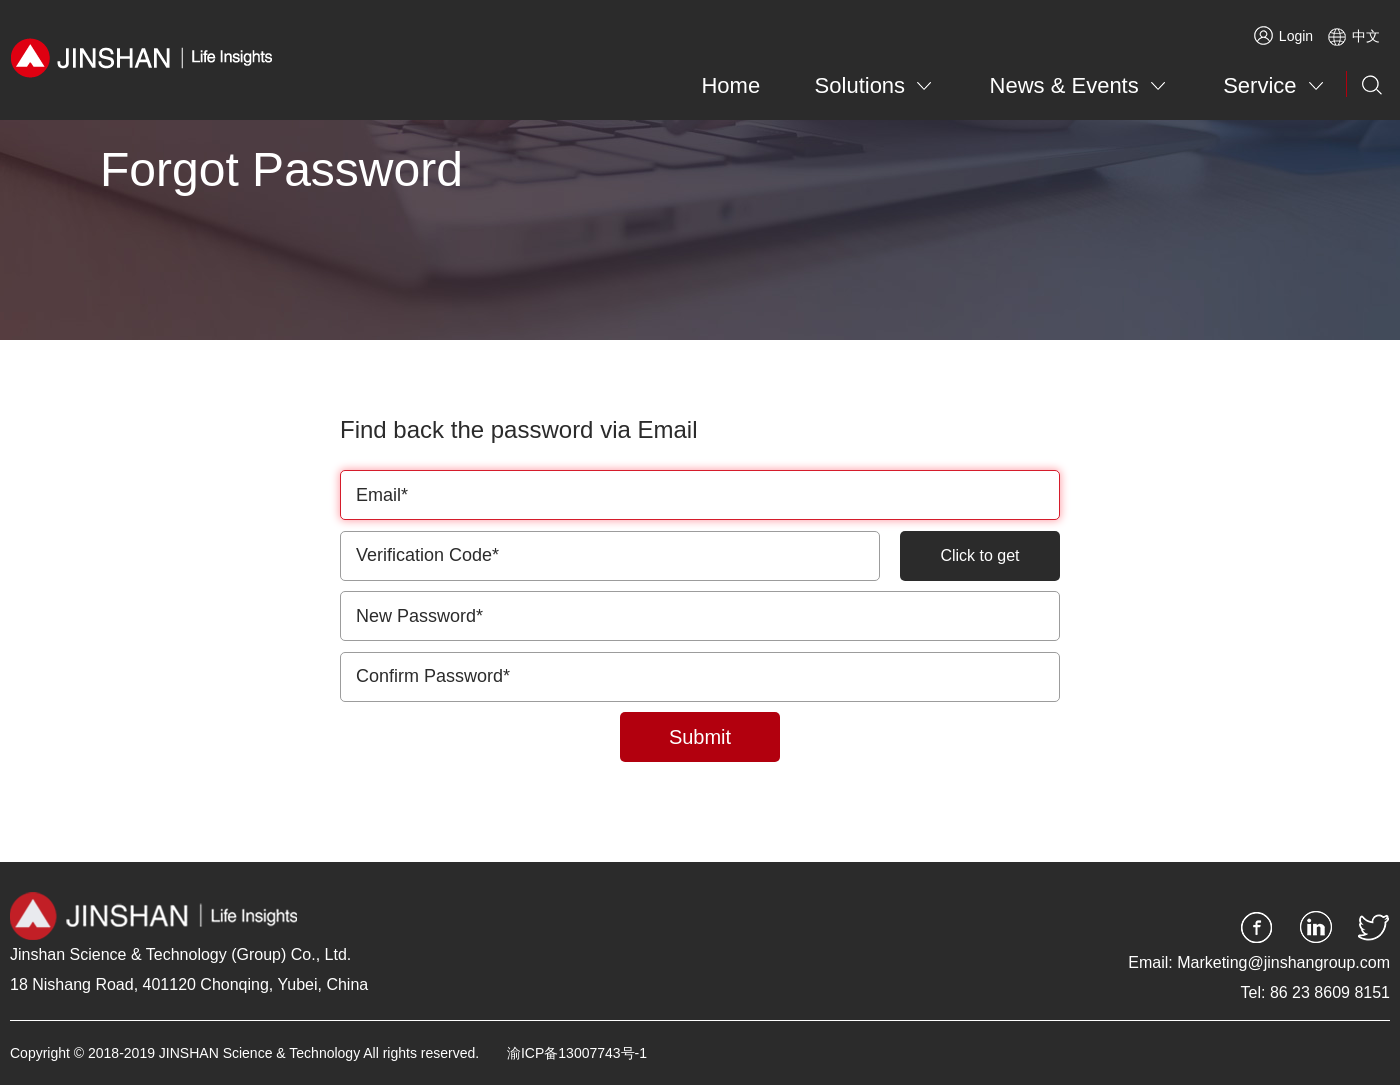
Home (730, 85)
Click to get (979, 555)
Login (1283, 36)
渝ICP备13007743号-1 (577, 1053)
